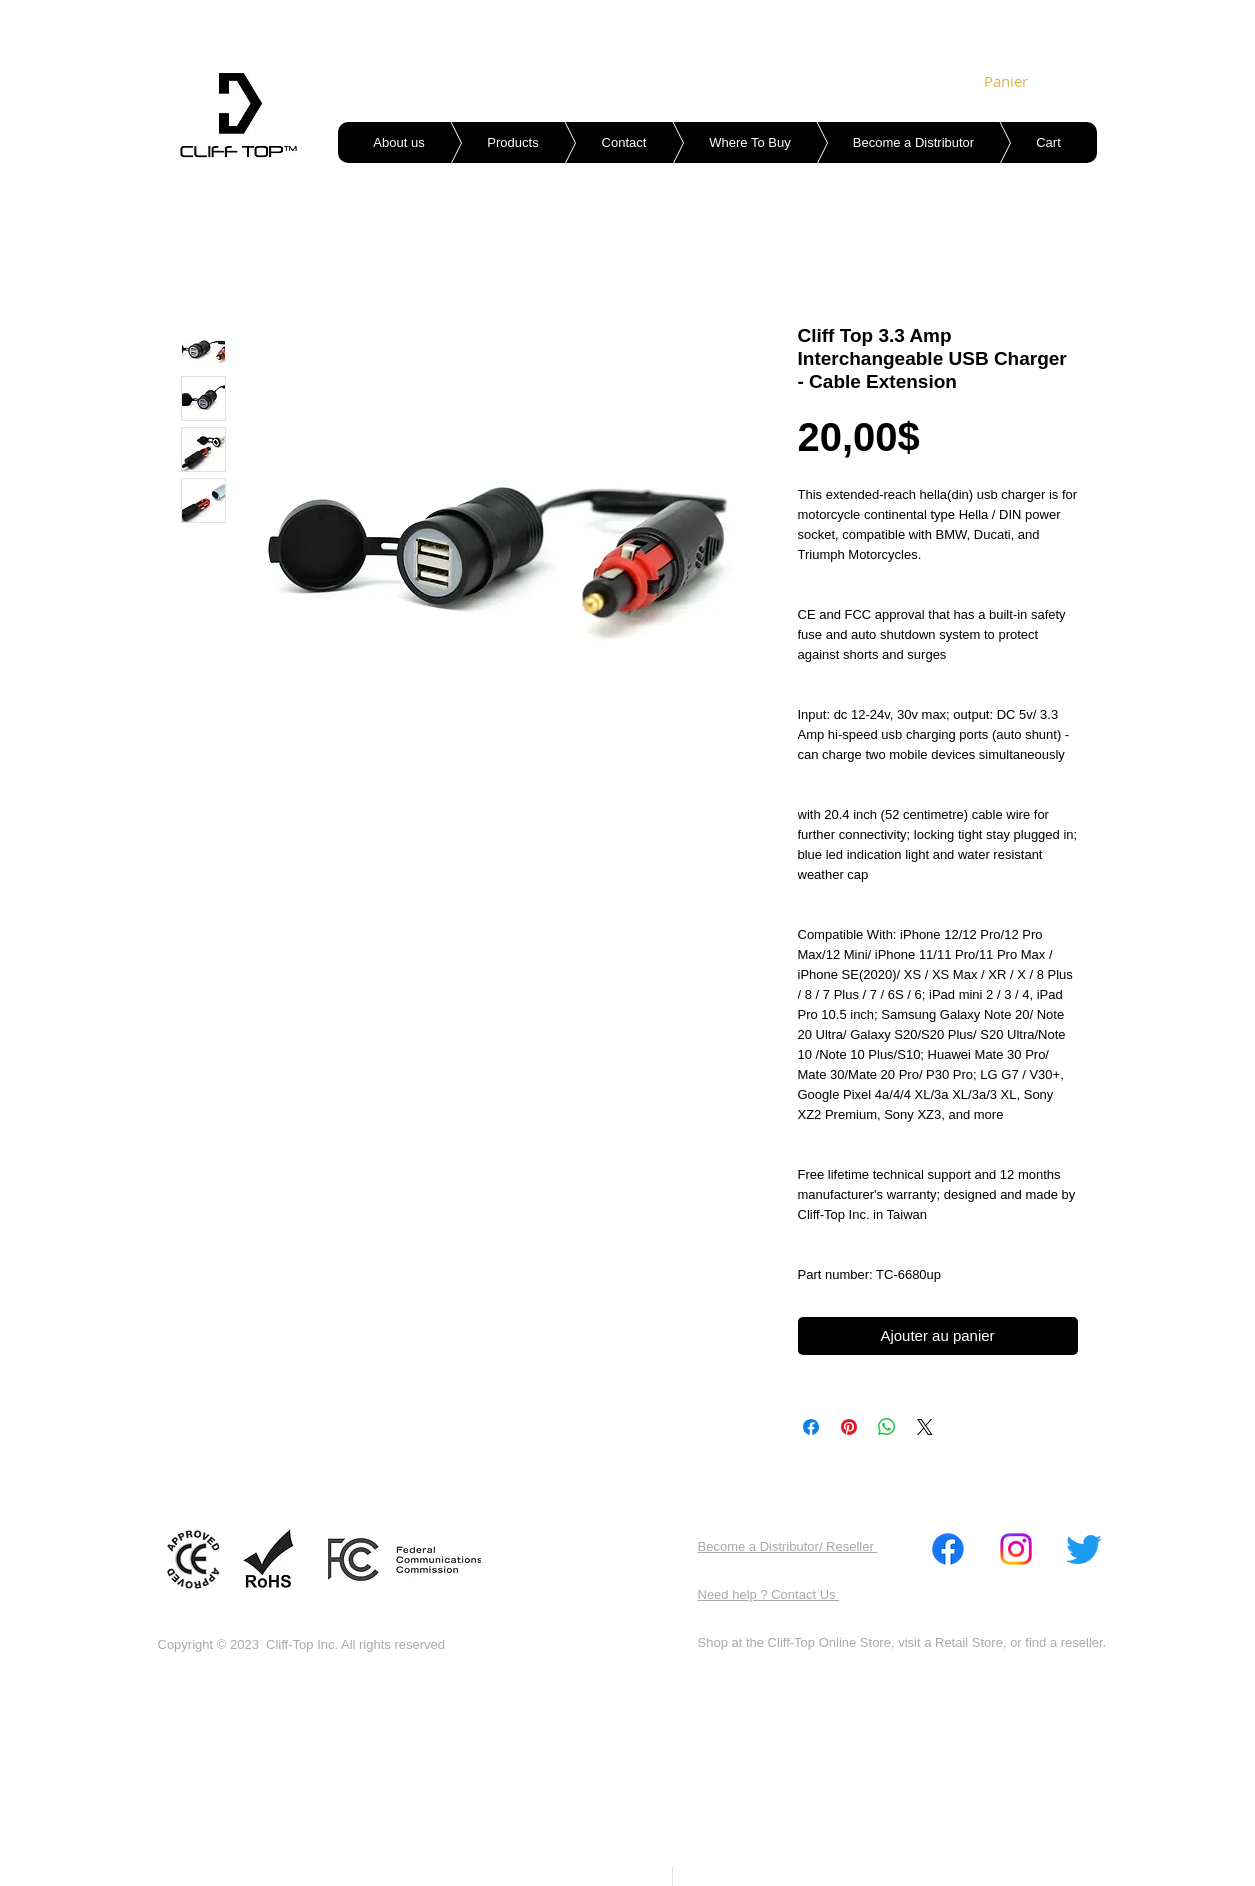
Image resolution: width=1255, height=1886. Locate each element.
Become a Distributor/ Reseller (788, 1546)
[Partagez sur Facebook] (811, 1427)
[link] (1012, 82)
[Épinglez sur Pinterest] (849, 1427)
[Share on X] (925, 1427)
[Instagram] (1016, 1549)
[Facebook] (948, 1549)
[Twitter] (1084, 1549)
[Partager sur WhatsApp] (887, 1427)
